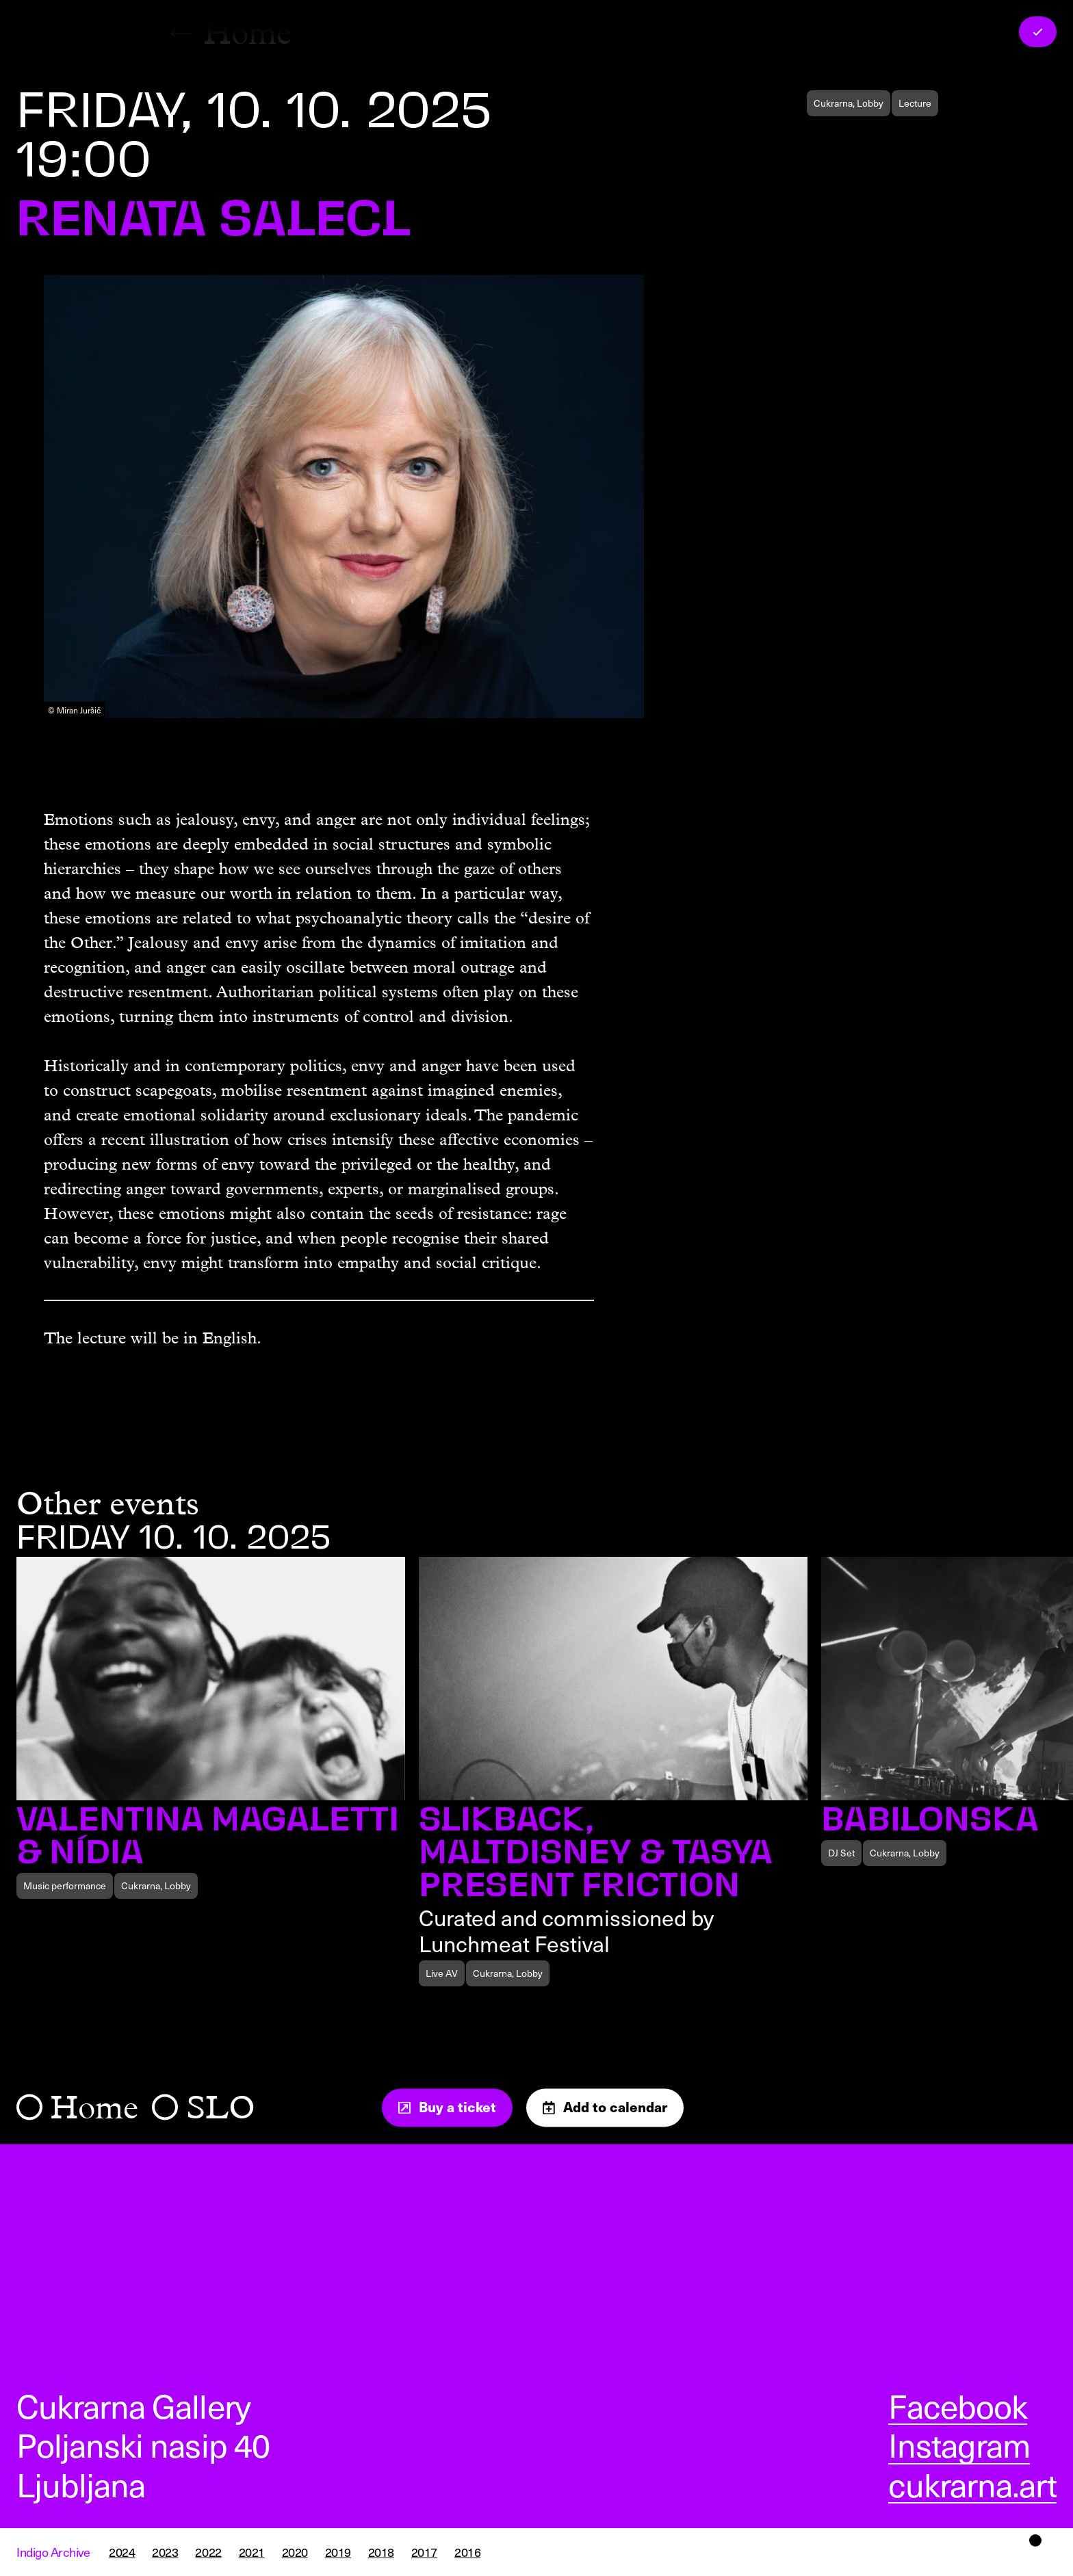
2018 (381, 2551)
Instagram (959, 2445)
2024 (122, 2551)
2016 (467, 2551)
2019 (338, 2551)
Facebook (957, 2406)
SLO (220, 2107)
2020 (295, 2551)
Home (94, 2107)
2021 (252, 2551)
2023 (165, 2551)
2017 (424, 2551)
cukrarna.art (972, 2484)
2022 (208, 2551)
